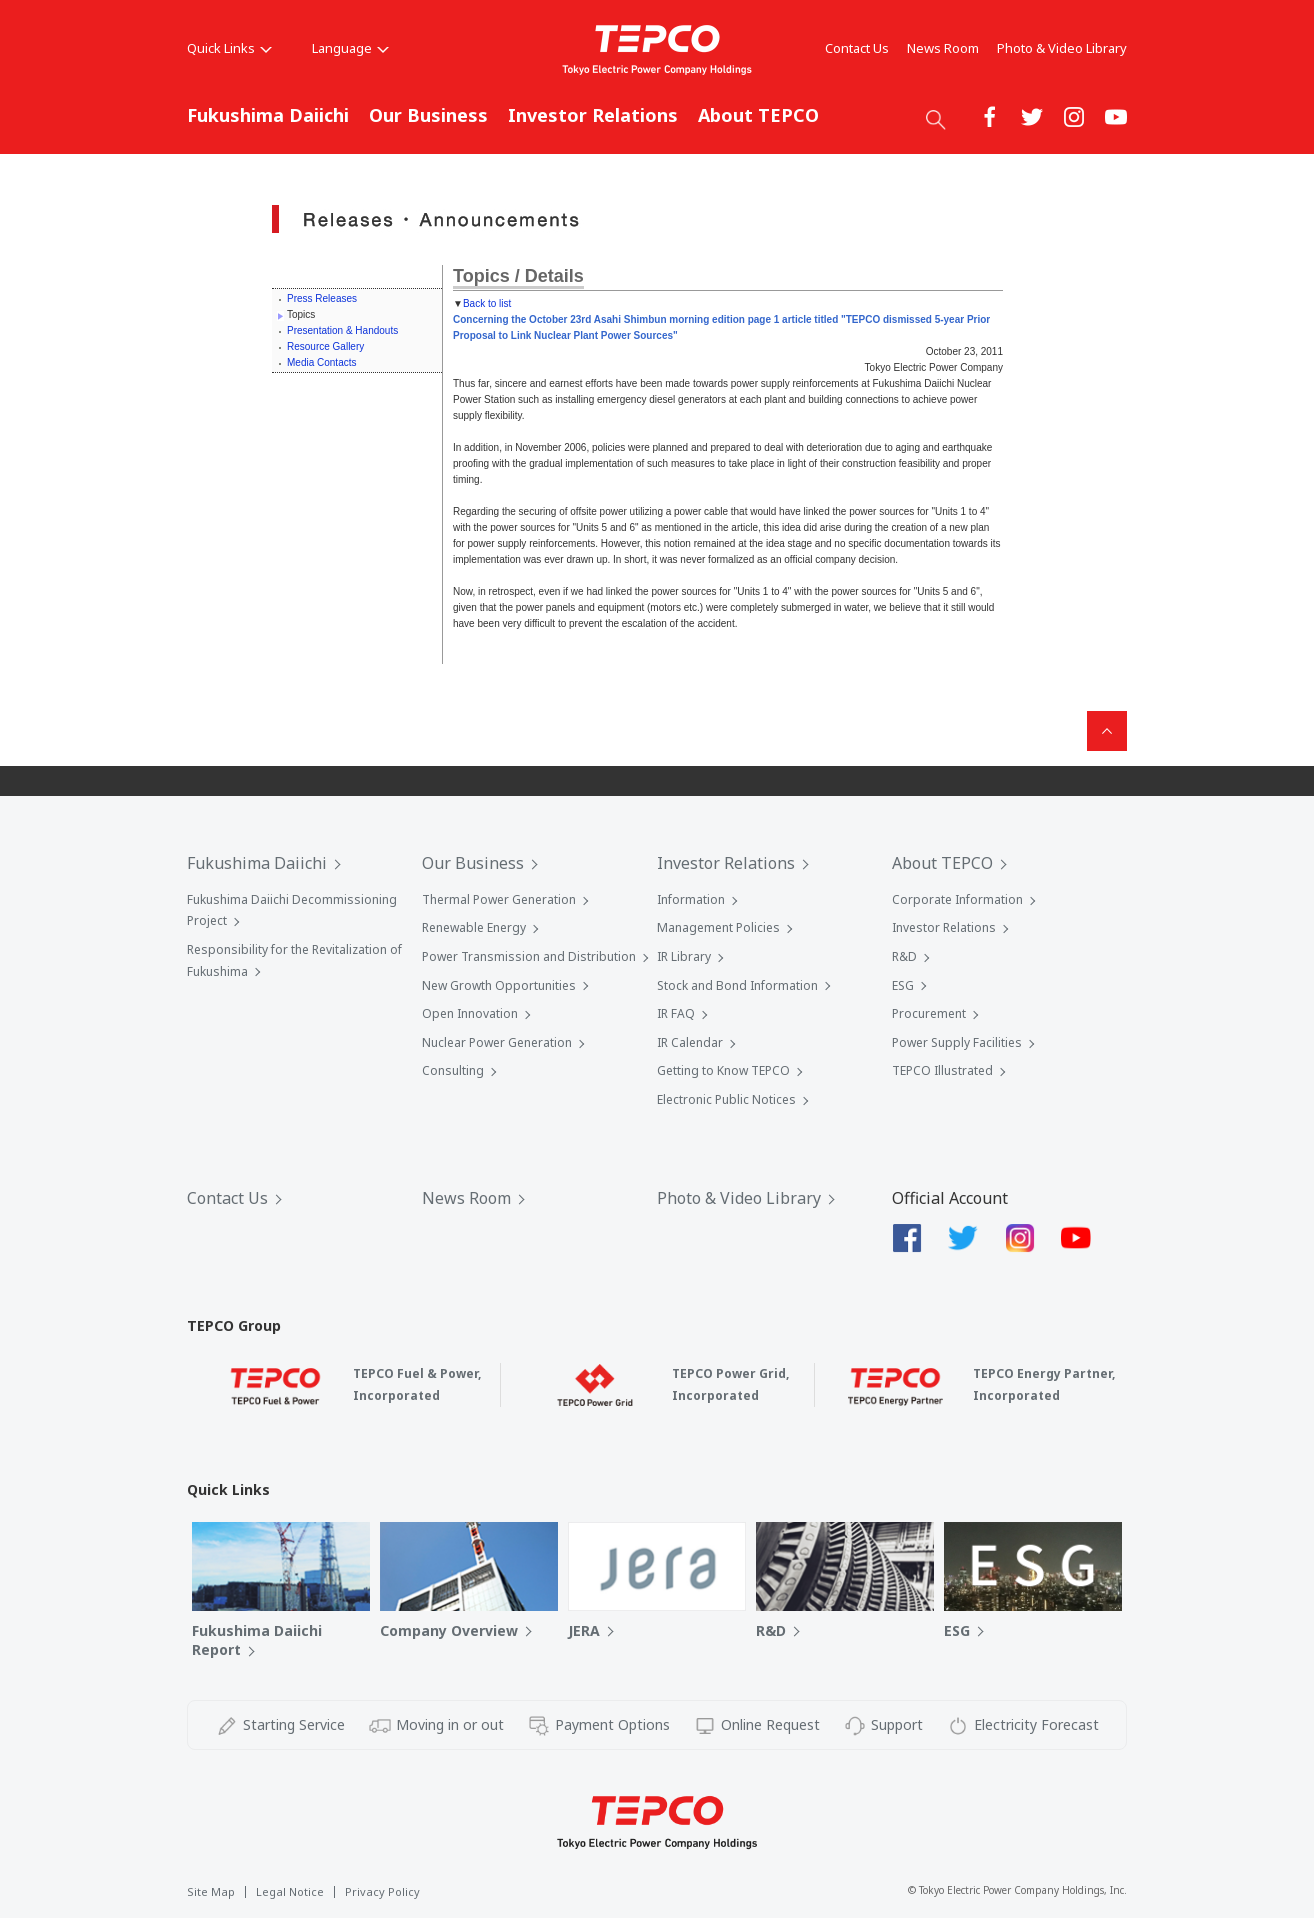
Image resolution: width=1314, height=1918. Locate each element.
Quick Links (229, 48)
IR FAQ (676, 1013)
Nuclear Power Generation (497, 1042)
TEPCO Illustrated (942, 1070)
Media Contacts (321, 362)
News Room (943, 48)
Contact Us (857, 48)
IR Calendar (690, 1042)
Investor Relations (593, 115)
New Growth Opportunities (499, 985)
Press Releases (322, 298)
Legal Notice (290, 1891)
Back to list (487, 303)
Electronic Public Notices (726, 1099)
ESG (903, 985)
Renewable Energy (474, 927)
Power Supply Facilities (957, 1042)
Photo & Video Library (1062, 48)
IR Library (684, 956)
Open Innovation (470, 1013)
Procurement (929, 1013)
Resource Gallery (325, 346)
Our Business (428, 115)
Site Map (211, 1891)
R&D (904, 956)
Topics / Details (518, 276)
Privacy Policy (382, 1891)
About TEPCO (758, 115)
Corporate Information (957, 899)
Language (350, 48)
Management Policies (718, 927)
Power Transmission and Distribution (529, 956)
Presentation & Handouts (342, 330)
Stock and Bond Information (737, 985)
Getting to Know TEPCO (723, 1070)
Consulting (453, 1070)
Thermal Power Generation (499, 899)
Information (691, 899)
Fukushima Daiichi (268, 115)
